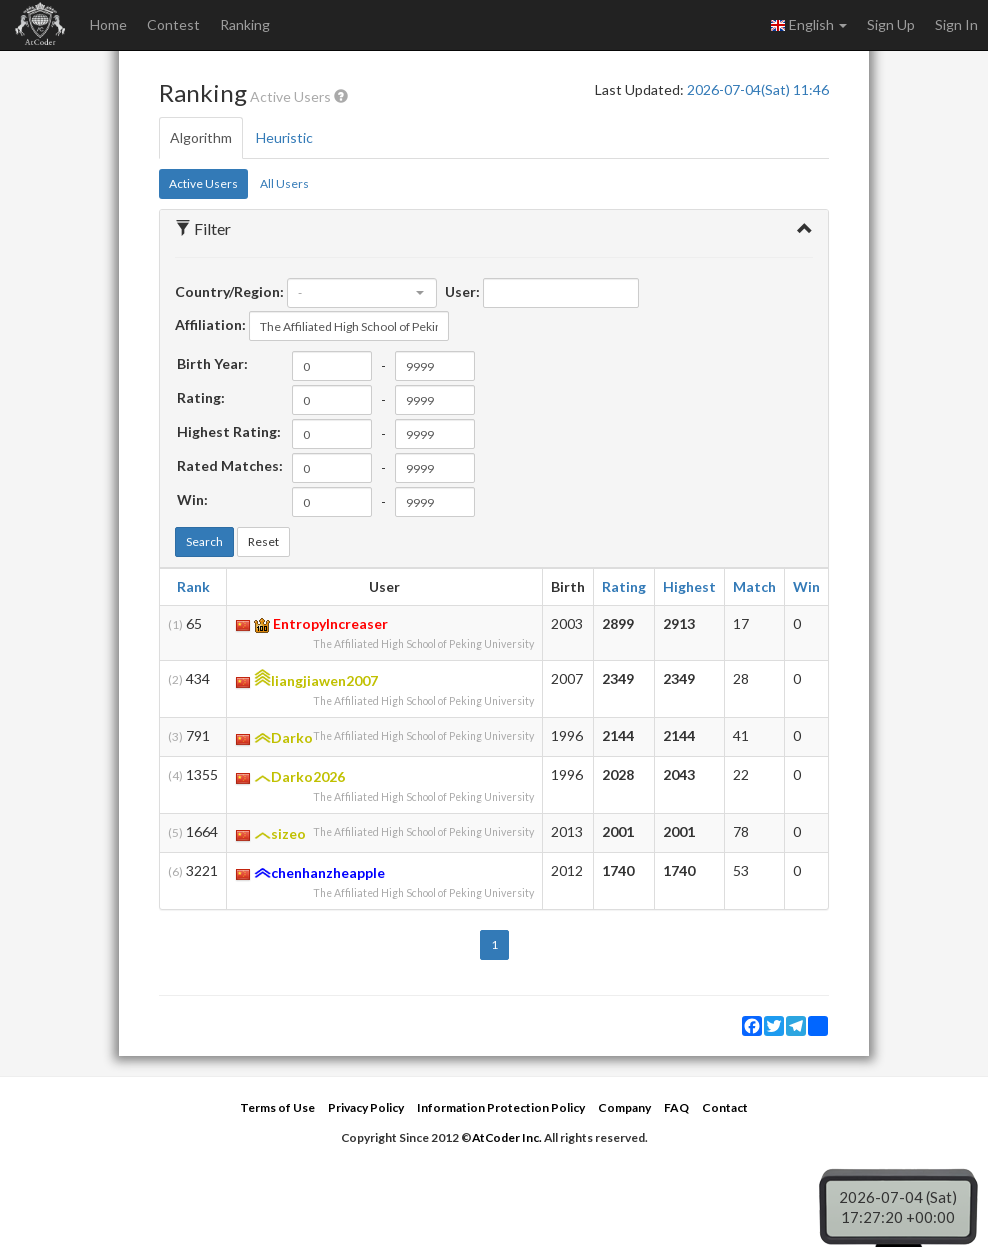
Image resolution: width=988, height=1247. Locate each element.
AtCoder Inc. (507, 1137)
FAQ (676, 1107)
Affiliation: (210, 324)
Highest (689, 586)
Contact (725, 1107)
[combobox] (362, 293)
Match (754, 586)
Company (624, 1107)
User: (462, 291)
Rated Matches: (230, 465)
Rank (193, 586)
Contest (173, 24)
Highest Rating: (229, 431)
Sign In (956, 24)
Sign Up (891, 24)
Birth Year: (212, 363)
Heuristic (284, 137)
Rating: (201, 397)
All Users (284, 183)
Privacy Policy (366, 1107)
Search (204, 541)
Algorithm (201, 137)
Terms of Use (277, 1107)
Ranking (245, 24)
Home (108, 24)
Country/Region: (229, 291)
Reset (263, 541)
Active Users (203, 183)
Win (806, 586)
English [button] (808, 25)
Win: (192, 499)
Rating (624, 586)
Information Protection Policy (501, 1107)
